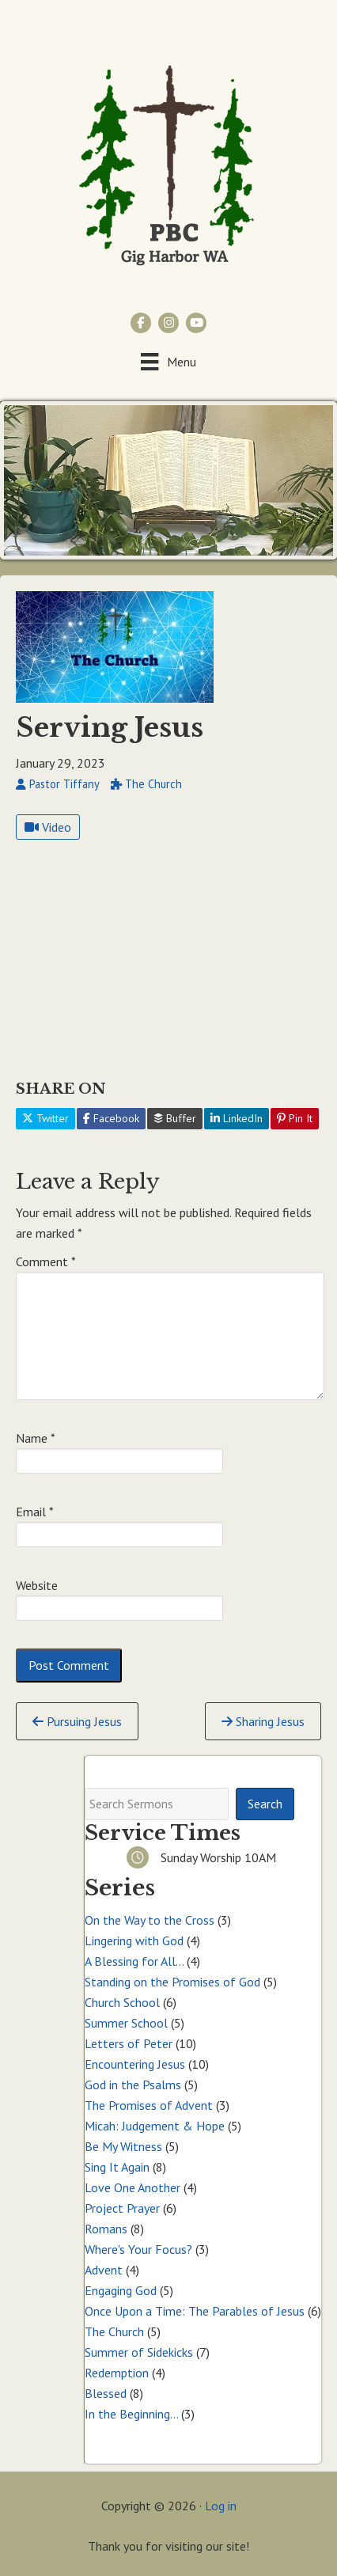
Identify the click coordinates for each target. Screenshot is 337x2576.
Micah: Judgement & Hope (155, 2126)
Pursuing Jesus (77, 1721)
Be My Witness (123, 2146)
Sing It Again (117, 2167)
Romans (106, 2228)
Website (37, 1585)
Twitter (45, 1118)
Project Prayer (122, 2208)
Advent (104, 2270)
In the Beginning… (131, 2414)
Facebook (111, 1118)
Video (48, 827)
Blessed (106, 2393)
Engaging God (121, 2290)
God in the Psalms (133, 2084)
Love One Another (132, 2187)
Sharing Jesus (263, 1721)
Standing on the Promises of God (172, 1982)
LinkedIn (236, 1118)
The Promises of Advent (149, 2105)
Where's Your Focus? (138, 2249)
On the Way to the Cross (149, 1920)
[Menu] (168, 361)
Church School (122, 2002)
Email (35, 1511)
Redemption (117, 2373)
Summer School (126, 2023)
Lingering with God (134, 1940)
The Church (114, 2331)
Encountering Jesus (135, 2064)
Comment (46, 1261)
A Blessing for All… (134, 1961)
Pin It (294, 1118)
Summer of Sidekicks (139, 2352)
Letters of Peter (128, 2043)
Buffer (174, 1118)
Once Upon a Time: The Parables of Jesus (195, 2311)
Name (35, 1438)
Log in (221, 2505)
